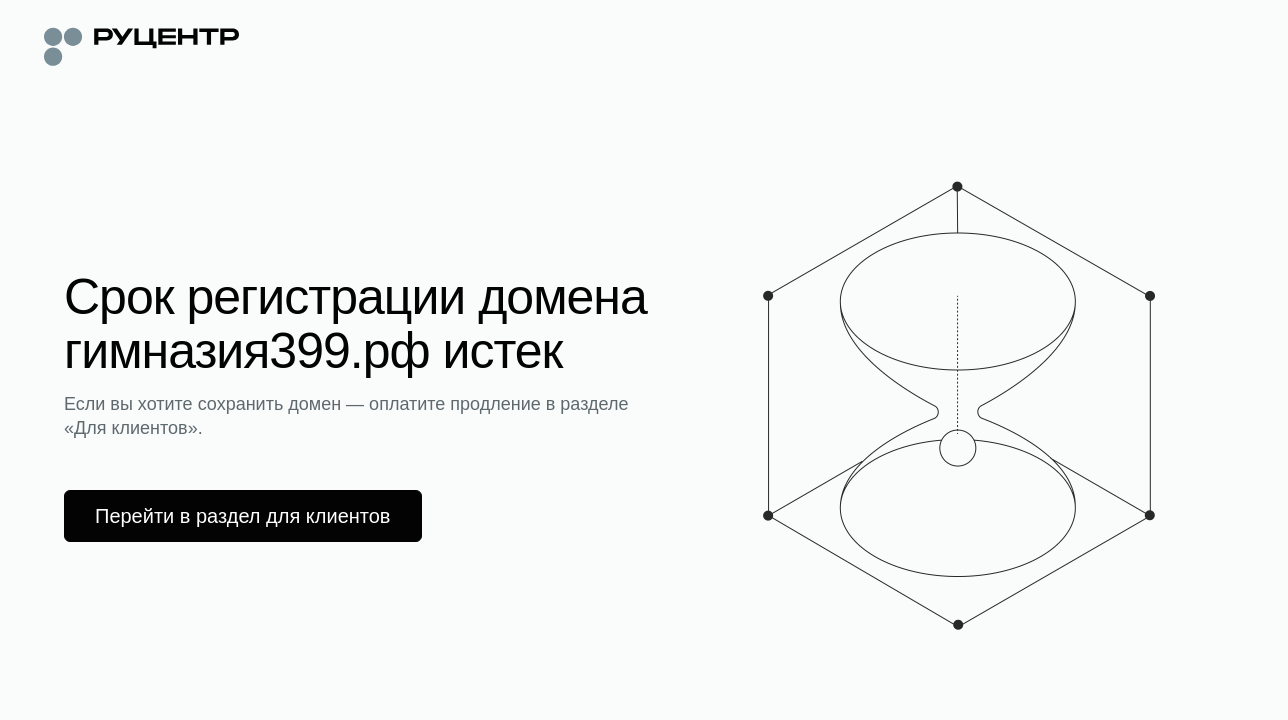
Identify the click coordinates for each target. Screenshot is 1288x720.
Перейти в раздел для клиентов (243, 516)
